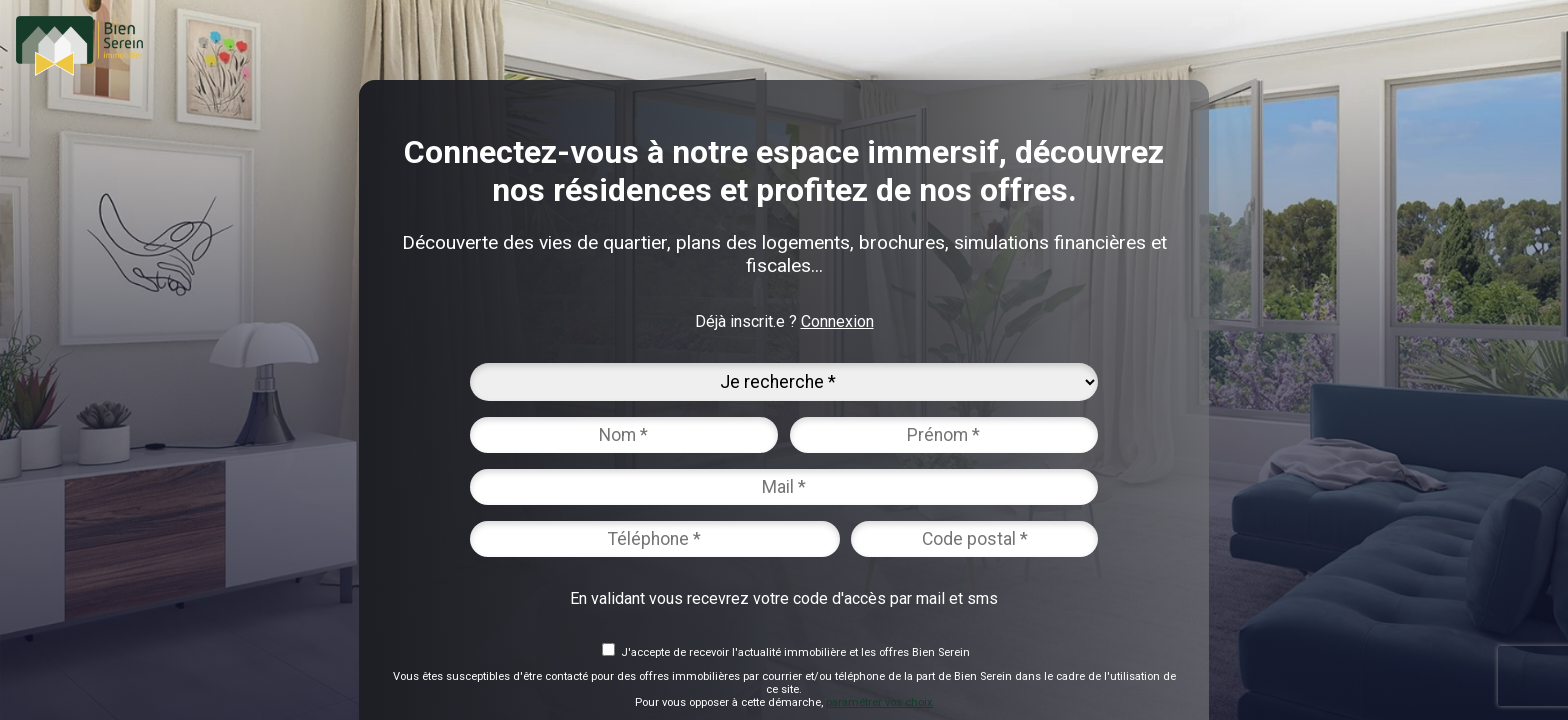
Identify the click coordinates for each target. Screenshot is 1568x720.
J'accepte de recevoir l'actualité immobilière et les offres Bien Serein (795, 652)
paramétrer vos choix (879, 702)
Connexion (837, 321)
